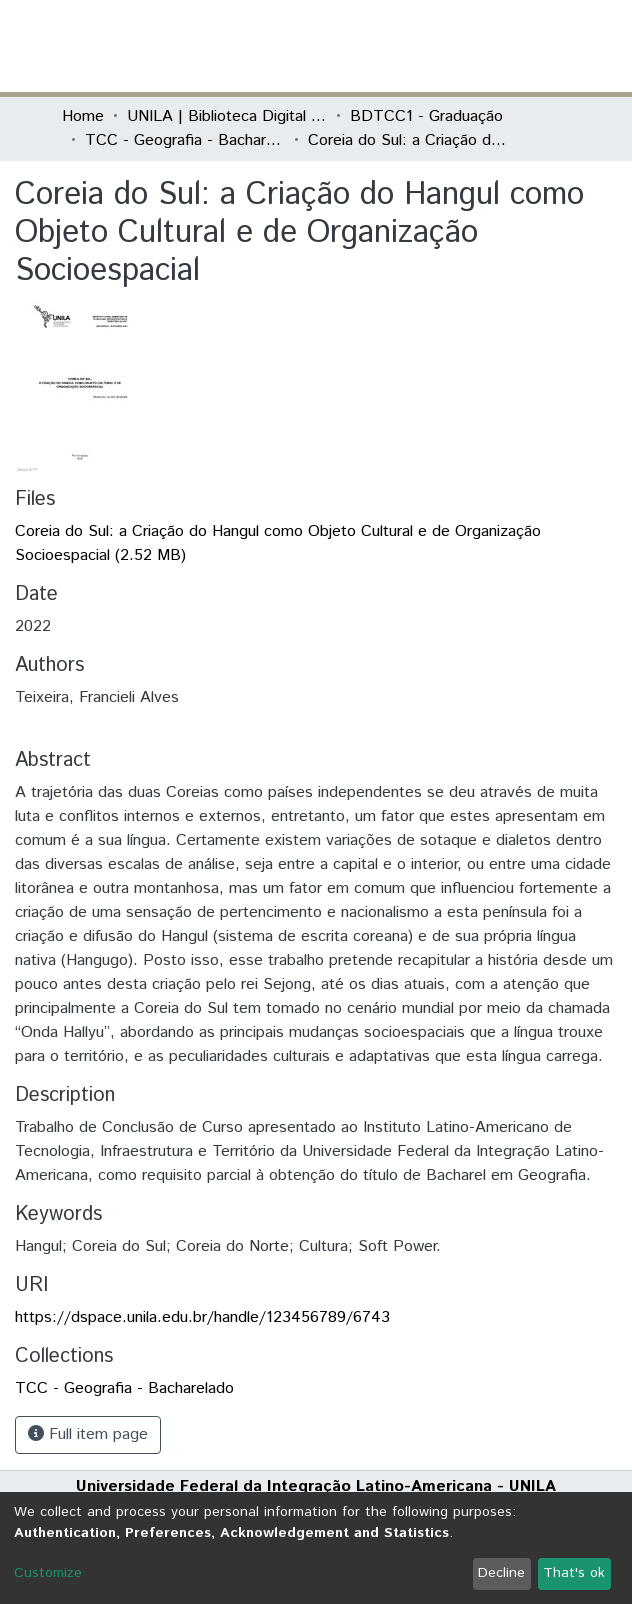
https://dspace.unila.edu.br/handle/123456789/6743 (202, 1317)
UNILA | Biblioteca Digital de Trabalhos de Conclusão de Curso (227, 116)
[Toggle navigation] (558, 46)
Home (83, 116)
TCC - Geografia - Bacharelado (185, 140)
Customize (48, 1573)
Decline (501, 1573)
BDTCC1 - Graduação (426, 116)
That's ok (574, 1573)
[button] (453, 46)
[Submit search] (424, 46)
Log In (495, 45)
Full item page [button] (88, 1434)
